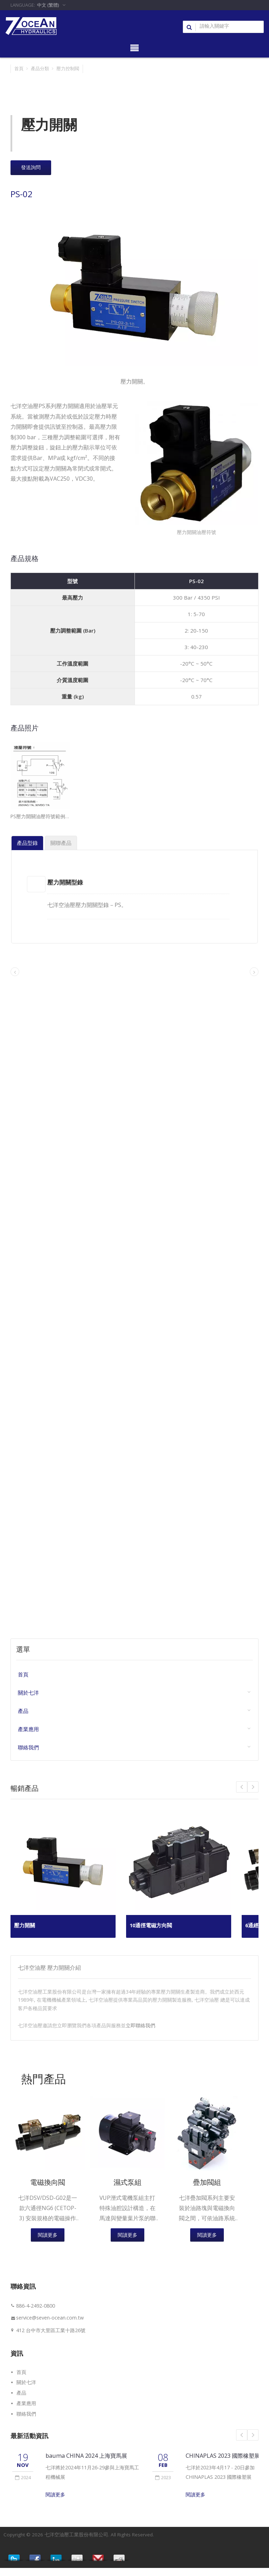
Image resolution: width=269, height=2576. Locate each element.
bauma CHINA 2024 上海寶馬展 (87, 2456)
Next (241, 1787)
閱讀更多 (47, 2236)
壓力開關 (25, 1925)
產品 (23, 1711)
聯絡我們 (28, 1748)
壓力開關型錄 (66, 882)
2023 (163, 2478)
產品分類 (40, 68)
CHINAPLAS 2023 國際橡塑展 (224, 2456)
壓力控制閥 (67, 68)
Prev (252, 1787)
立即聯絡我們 (140, 2025)
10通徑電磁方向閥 (152, 1925)
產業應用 (28, 1730)
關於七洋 (28, 1693)
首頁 (18, 68)
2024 (23, 2478)
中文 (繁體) (48, 5)
